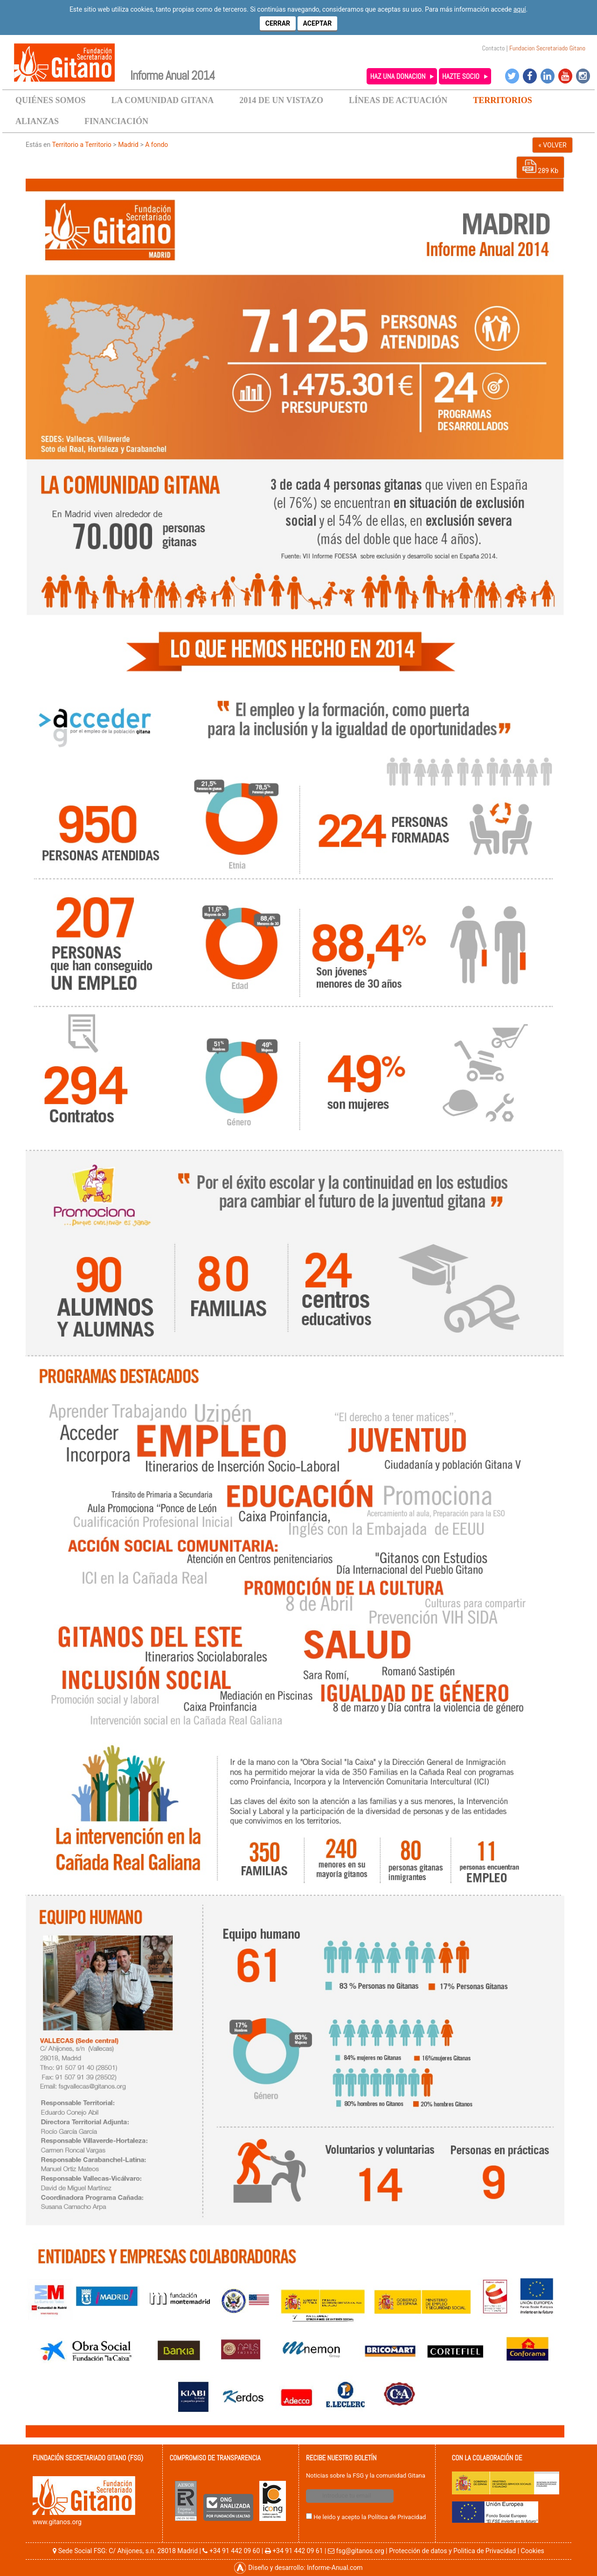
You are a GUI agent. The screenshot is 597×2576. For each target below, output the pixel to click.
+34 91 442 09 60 (234, 2551)
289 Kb (540, 167)
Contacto (493, 48)
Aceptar (317, 23)
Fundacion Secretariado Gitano (547, 48)
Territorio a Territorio (81, 144)
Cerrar (277, 23)
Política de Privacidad (397, 2517)
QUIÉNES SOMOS (50, 100)
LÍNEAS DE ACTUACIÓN (398, 100)
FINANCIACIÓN (116, 121)
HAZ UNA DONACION (397, 76)
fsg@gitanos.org (360, 2551)
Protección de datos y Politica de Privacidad (452, 2551)
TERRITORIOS (502, 100)
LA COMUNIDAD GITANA (162, 100)
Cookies (532, 2551)
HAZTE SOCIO (460, 76)
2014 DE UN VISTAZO (281, 100)
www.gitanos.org (57, 2522)
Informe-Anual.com (335, 2567)
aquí (520, 9)
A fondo (156, 144)
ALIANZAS (37, 121)
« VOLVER (552, 145)
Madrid (128, 144)
